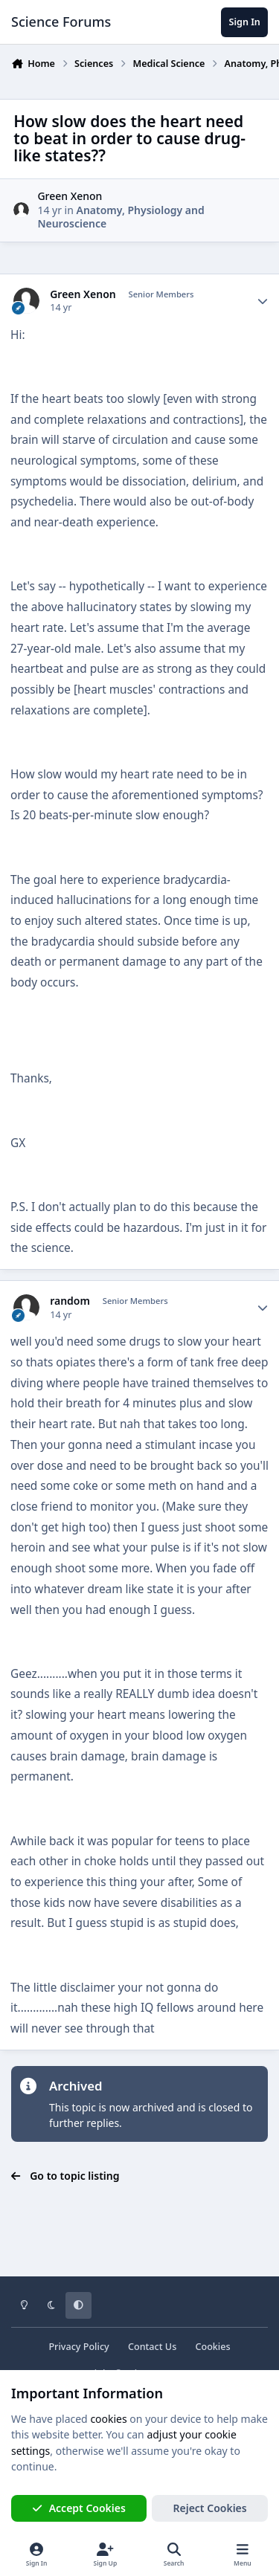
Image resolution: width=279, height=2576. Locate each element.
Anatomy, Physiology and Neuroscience (120, 216)
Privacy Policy (78, 2346)
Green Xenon (69, 196)
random (70, 1301)
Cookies (212, 2346)
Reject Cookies (210, 2508)
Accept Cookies (79, 2508)
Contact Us (152, 2346)
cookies (108, 2419)
